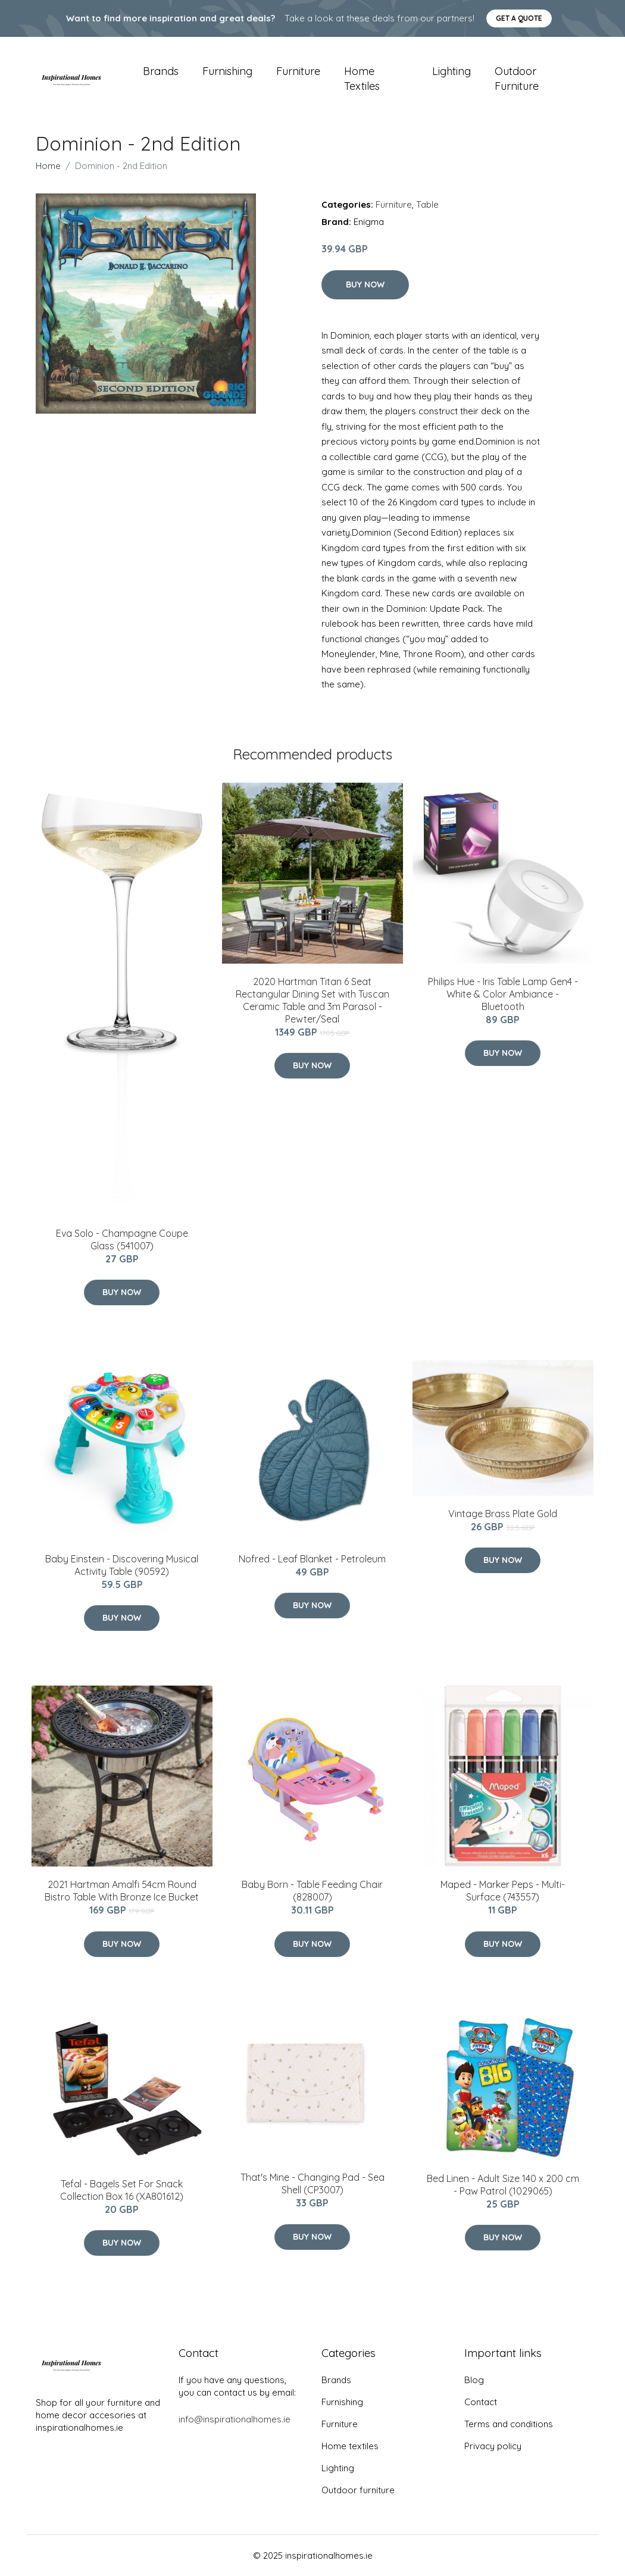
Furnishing (227, 71)
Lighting (451, 71)
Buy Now (365, 284)
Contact (480, 2402)
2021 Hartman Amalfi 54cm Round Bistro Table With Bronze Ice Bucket (122, 1890)
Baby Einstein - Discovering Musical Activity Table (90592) (121, 1565)
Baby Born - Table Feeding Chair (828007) (312, 1890)
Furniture (298, 71)
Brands (161, 71)
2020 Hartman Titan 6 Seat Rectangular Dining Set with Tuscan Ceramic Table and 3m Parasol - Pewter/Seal (312, 1000)
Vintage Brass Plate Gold (502, 1514)
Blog (474, 2380)
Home (48, 165)
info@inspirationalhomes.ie (234, 2419)
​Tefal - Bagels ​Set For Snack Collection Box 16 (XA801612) (121, 2190)
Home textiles (362, 78)
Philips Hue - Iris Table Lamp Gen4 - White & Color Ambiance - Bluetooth (503, 994)
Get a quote (519, 18)
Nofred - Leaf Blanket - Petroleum (312, 1559)
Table (427, 204)
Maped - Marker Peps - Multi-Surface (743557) (502, 1890)
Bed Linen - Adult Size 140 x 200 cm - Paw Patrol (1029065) (503, 2184)
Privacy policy (492, 2446)
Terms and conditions (508, 2424)
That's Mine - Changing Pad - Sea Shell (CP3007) (312, 2183)
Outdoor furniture (517, 78)
